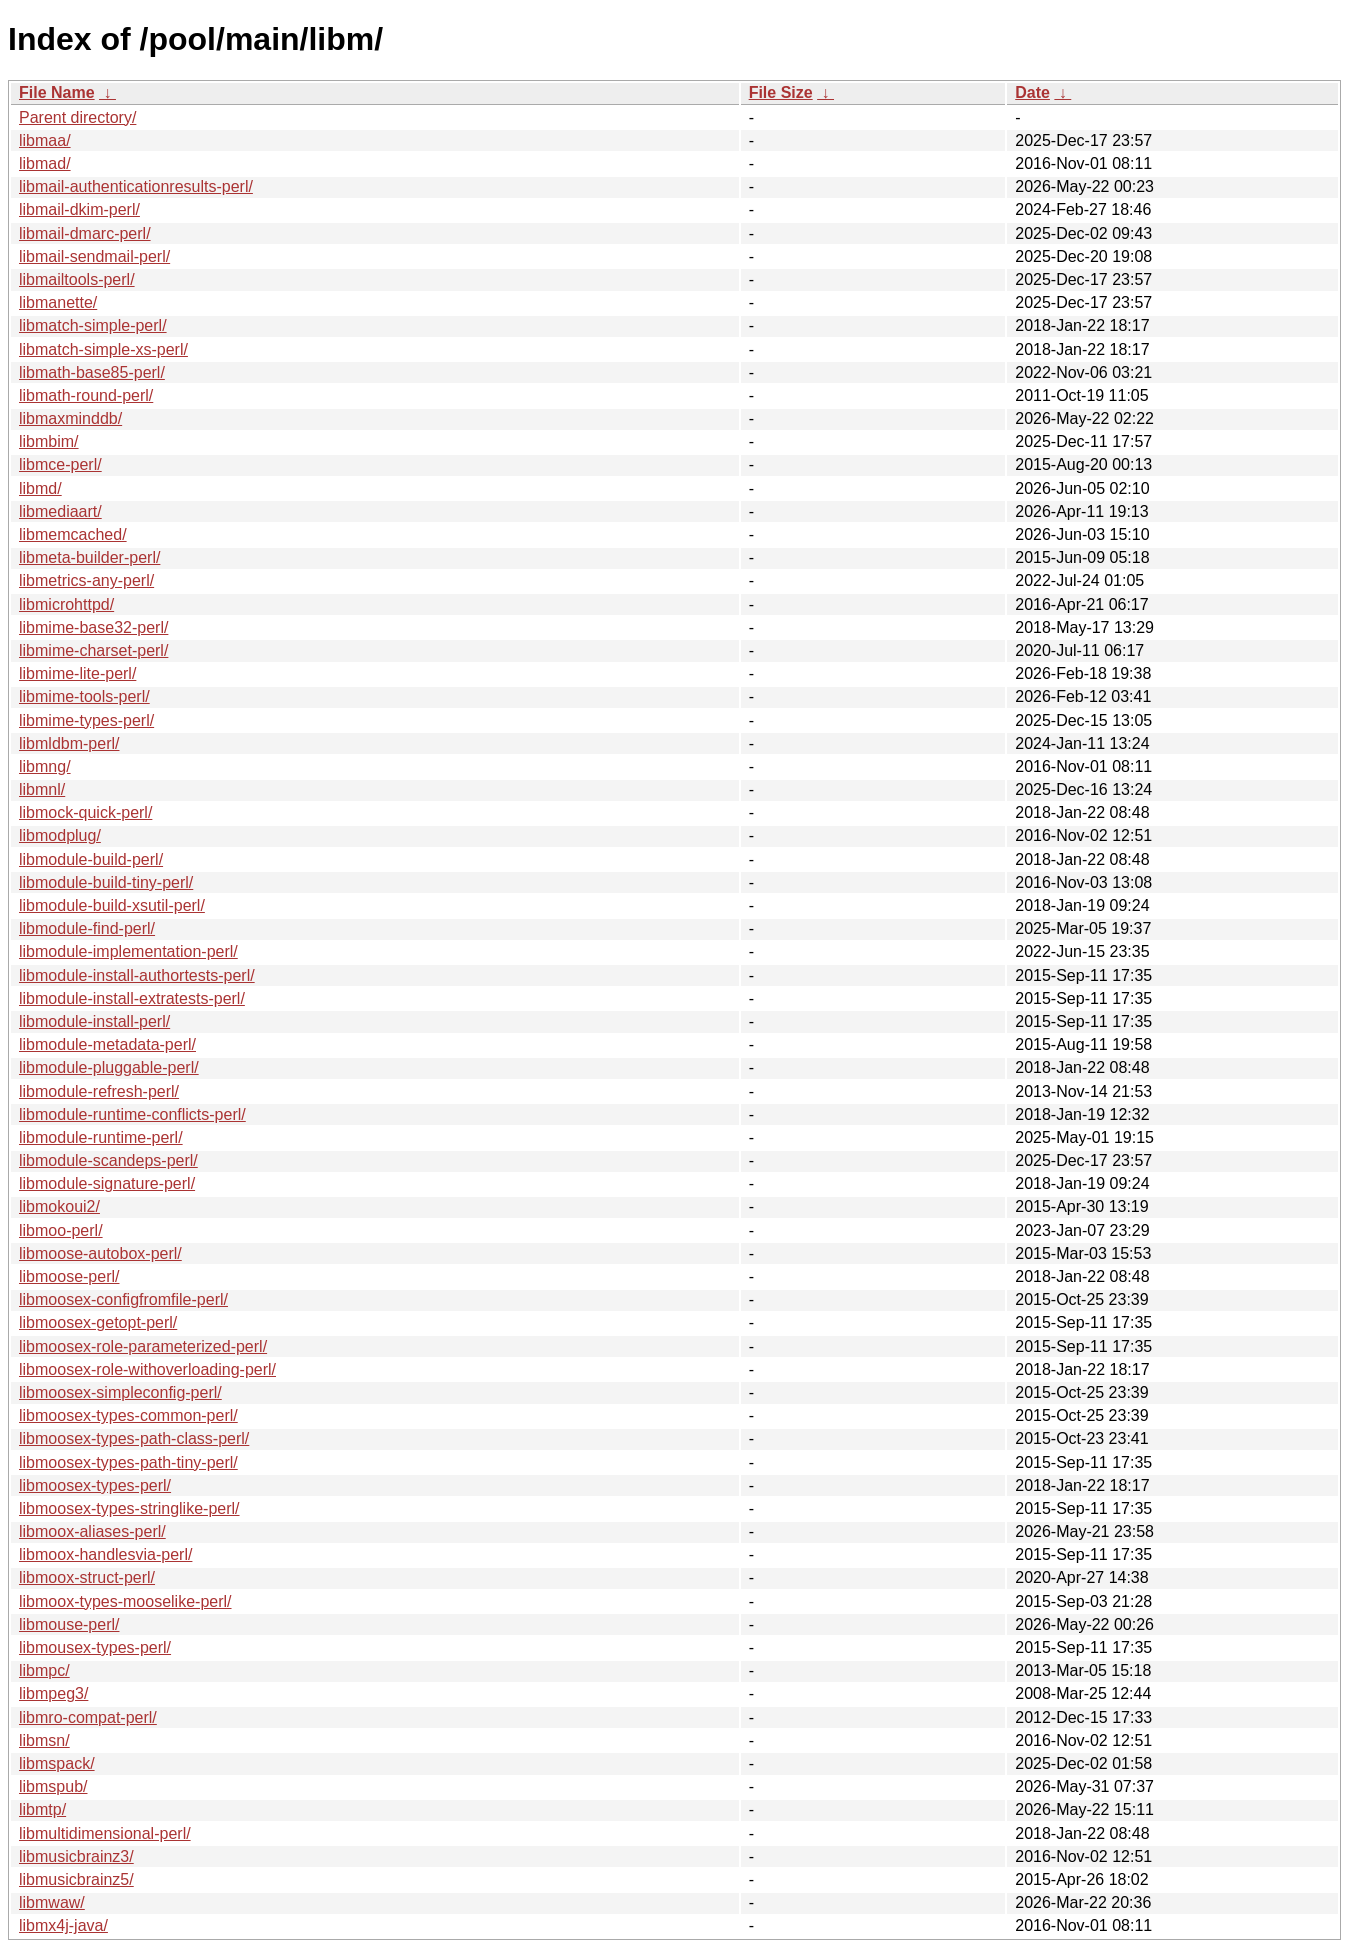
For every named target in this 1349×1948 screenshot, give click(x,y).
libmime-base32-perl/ (93, 627)
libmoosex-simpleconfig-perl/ (120, 1392)
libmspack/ (57, 1763)
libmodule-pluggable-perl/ (109, 1067)
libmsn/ (44, 1740)
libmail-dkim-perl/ (79, 209)
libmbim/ (49, 441)
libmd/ (40, 488)
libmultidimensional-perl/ (105, 1833)
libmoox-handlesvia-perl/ (105, 1554)
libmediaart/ (60, 511)
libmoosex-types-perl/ (95, 1485)
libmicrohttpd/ (66, 604)
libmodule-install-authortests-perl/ (137, 975)
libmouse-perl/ (69, 1624)
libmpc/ (44, 1670)
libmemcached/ (73, 534)
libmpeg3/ (53, 1693)
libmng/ (45, 766)
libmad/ (45, 163)
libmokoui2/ (59, 1206)
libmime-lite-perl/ (77, 673)
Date (1032, 92)
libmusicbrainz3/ (76, 1856)
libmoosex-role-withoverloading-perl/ (147, 1369)
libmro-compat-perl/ (88, 1717)
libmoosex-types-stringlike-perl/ (129, 1508)
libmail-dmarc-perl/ (85, 233)
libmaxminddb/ (70, 418)
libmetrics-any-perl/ (86, 580)
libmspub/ (53, 1786)
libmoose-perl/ (69, 1276)
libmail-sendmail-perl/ (94, 256)
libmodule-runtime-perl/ (101, 1137)
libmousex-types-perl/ (95, 1647)
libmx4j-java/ (63, 1925)
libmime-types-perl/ (86, 720)
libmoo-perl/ (61, 1230)
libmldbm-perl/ (69, 743)
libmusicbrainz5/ (76, 1879)
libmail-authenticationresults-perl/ (136, 186)
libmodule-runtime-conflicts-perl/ (132, 1114)
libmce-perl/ (60, 464)
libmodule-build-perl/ (91, 859)
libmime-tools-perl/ (84, 696)
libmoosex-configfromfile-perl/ (123, 1299)
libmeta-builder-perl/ (89, 557)
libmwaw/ (52, 1902)
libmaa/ (45, 140)
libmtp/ (42, 1809)
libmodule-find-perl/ (87, 928)
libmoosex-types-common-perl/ (128, 1415)
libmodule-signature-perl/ (107, 1183)
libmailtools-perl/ (77, 279)
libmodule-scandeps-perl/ (108, 1160)
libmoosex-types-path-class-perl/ (134, 1438)
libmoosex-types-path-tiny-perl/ (128, 1462)
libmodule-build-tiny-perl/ (106, 882)
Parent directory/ (77, 117)
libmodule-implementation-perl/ (128, 951)
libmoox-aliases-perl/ (92, 1531)
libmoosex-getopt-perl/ (98, 1322)
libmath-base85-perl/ (92, 372)
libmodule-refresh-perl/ (99, 1091)
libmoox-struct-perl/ (87, 1577)
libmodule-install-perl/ (94, 1021)
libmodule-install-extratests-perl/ (132, 998)
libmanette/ (58, 302)
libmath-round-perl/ (86, 395)
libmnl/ (42, 789)
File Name (57, 92)
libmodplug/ (60, 835)
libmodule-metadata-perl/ (107, 1044)
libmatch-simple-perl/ (93, 325)
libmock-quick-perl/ (85, 812)
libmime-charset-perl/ (93, 650)
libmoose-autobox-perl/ (100, 1253)
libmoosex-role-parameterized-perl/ (143, 1346)
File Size (781, 92)
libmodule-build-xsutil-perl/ (112, 905)
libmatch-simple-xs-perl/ (103, 349)
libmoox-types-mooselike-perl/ (125, 1601)
